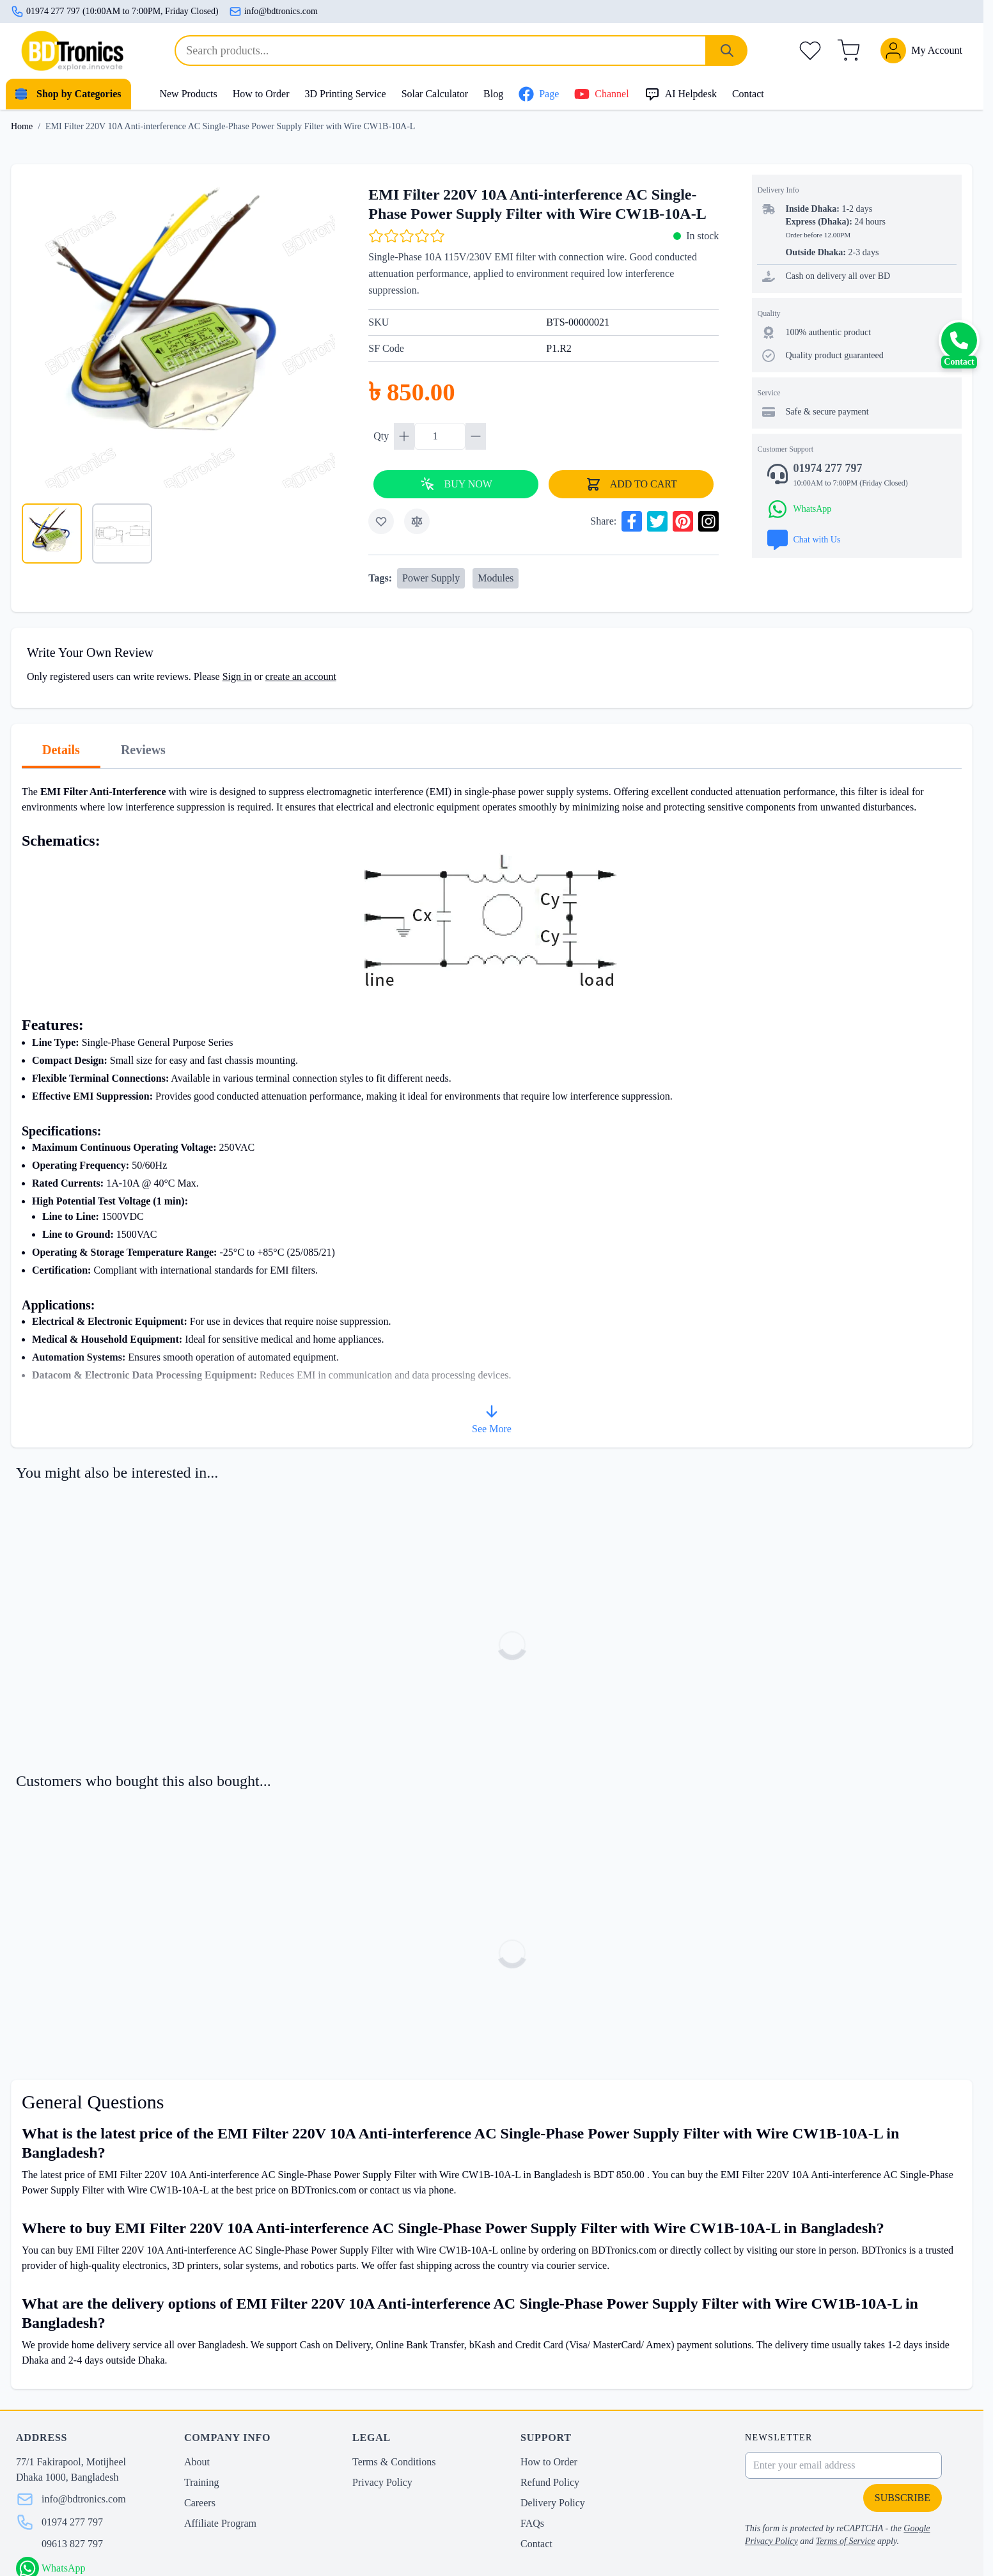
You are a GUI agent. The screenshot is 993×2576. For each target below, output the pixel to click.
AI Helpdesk (681, 94)
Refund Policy (549, 2482)
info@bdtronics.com (273, 11)
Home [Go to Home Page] (22, 126)
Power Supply (431, 578)
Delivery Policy (552, 2502)
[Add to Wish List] (381, 521)
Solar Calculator (435, 93)
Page (539, 94)
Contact (748, 93)
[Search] (727, 50)
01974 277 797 (72, 2522)
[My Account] (921, 50)
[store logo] (72, 51)
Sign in (237, 676)
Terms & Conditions (393, 2461)
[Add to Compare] (417, 521)
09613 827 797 (72, 2543)
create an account (300, 676)
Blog (493, 93)
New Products (188, 93)
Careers (199, 2502)
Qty (382, 436)
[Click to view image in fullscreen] (178, 331)
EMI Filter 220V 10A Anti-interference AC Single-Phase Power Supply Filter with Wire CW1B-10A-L (230, 126)
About (197, 2461)
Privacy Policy (382, 2482)
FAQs (532, 2523)
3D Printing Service (345, 93)
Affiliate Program (220, 2523)
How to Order (261, 93)
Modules (495, 578)
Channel (601, 94)
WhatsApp (63, 2568)
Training (201, 2482)
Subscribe (902, 2497)
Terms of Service (845, 2541)
